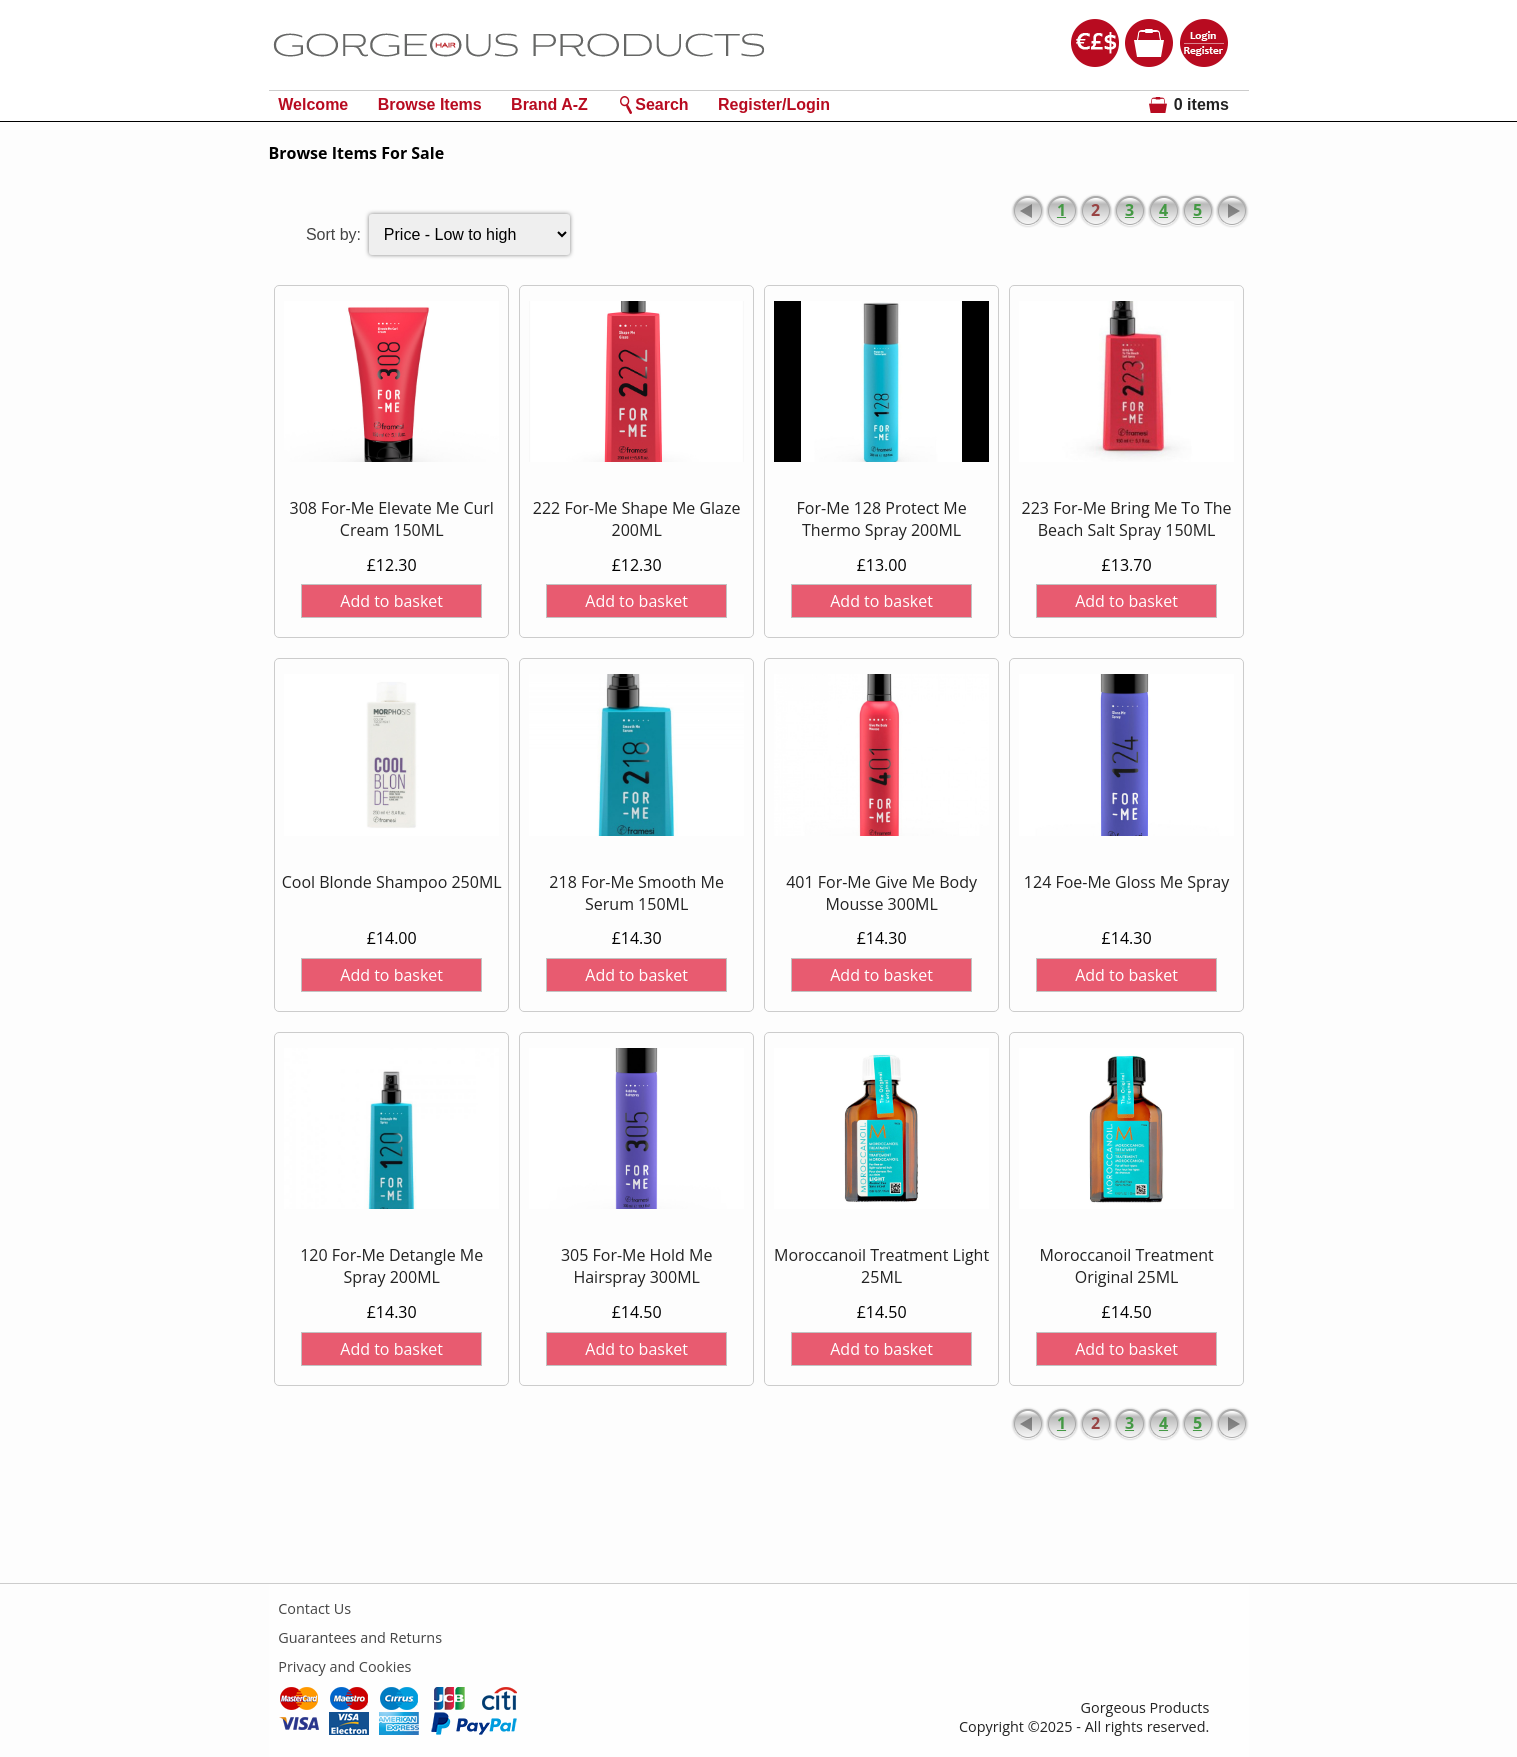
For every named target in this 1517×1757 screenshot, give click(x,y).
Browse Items (430, 104)
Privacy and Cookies (344, 1666)
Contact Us (314, 1608)
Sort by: (333, 234)
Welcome (313, 104)
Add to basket (391, 601)
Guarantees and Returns (360, 1637)
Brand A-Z (549, 104)
